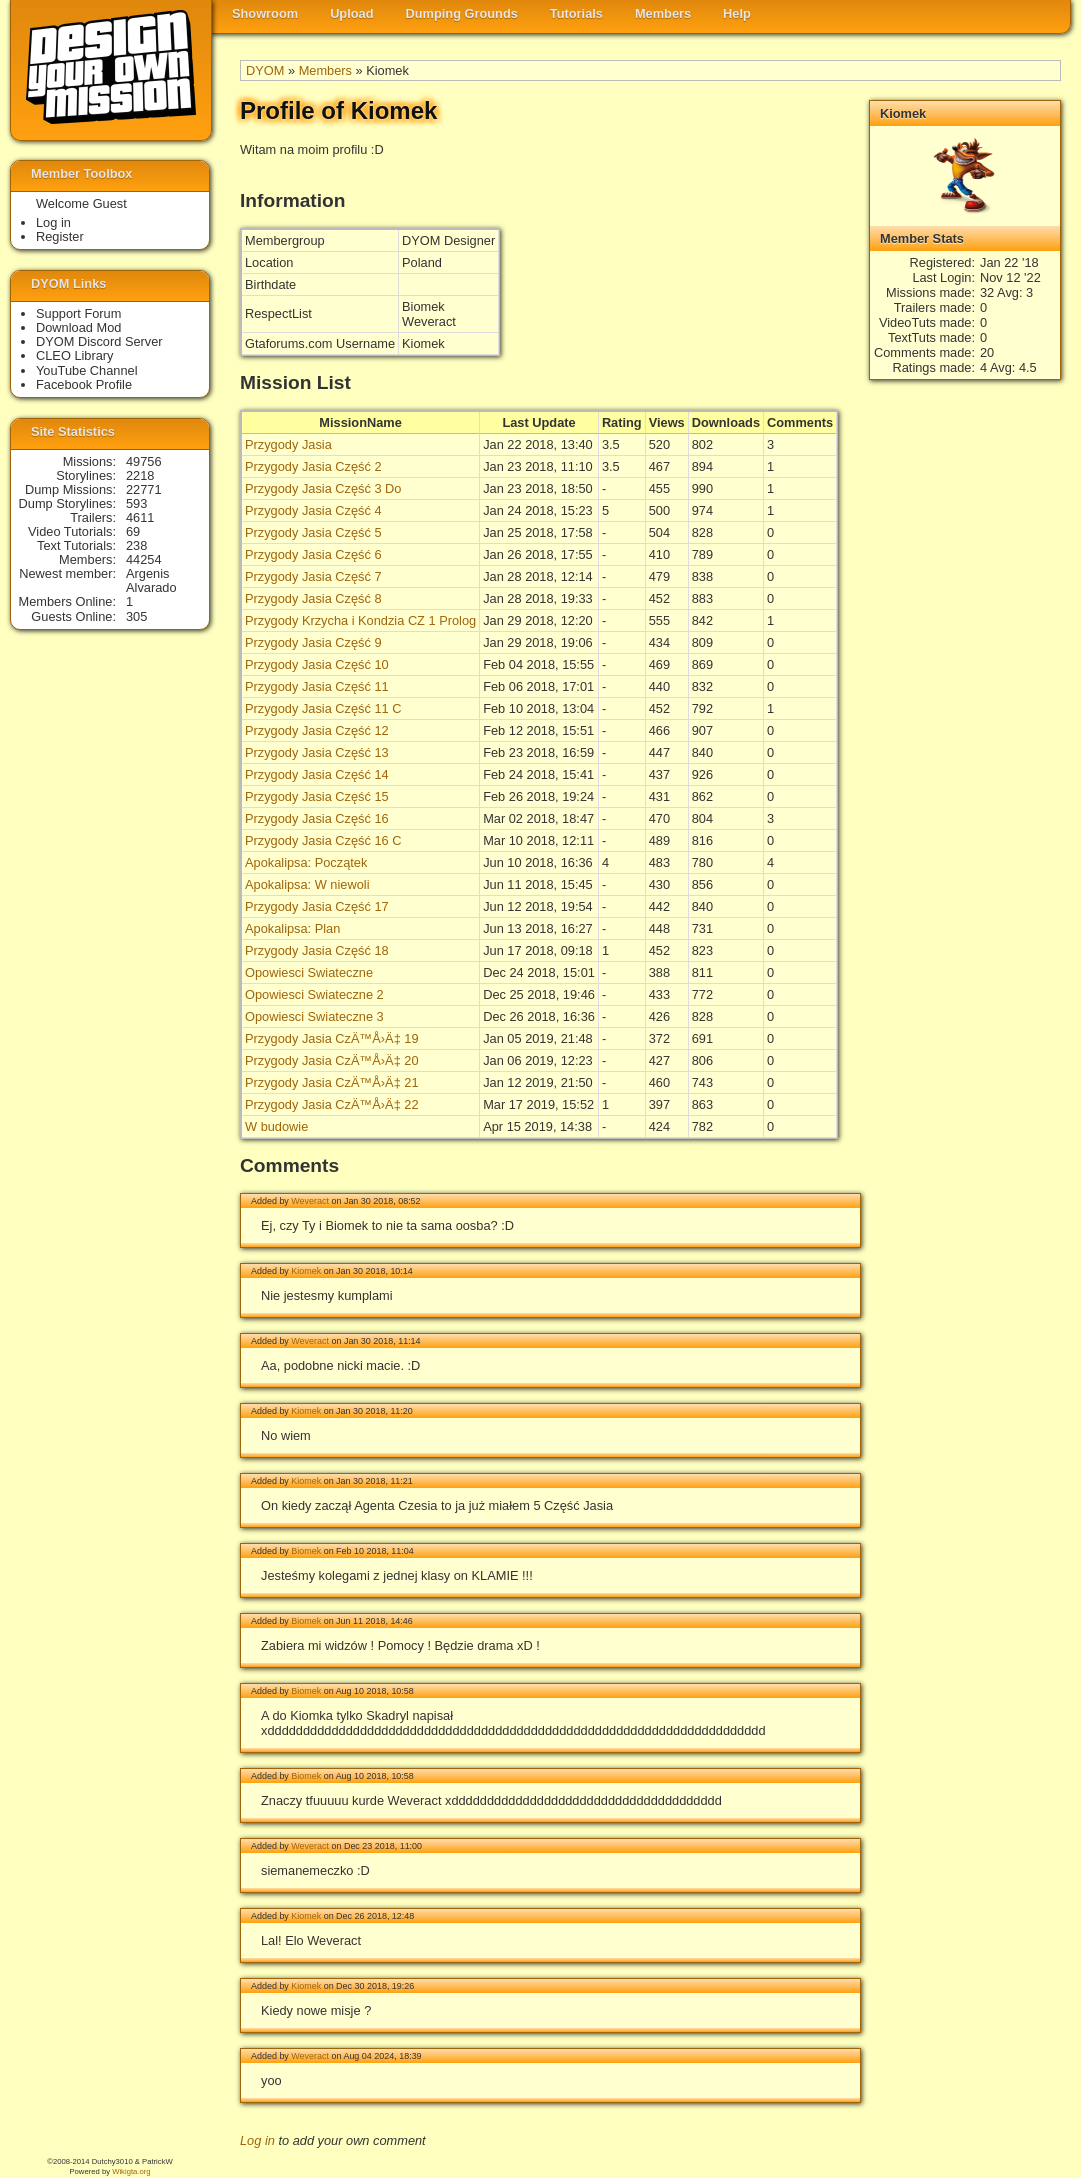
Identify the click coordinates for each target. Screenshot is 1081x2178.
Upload (351, 13)
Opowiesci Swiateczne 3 (314, 1016)
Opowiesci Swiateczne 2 (314, 994)
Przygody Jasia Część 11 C (323, 708)
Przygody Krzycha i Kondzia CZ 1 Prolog (360, 620)
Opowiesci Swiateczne (309, 972)
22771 (144, 489)
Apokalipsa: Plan (292, 928)
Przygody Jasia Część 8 (313, 598)
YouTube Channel (87, 370)
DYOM (265, 70)
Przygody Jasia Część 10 (317, 664)
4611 (140, 517)
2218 (140, 475)
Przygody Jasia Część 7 (313, 576)
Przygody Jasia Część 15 (317, 796)
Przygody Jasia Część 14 (317, 774)
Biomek (306, 1551)
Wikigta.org (131, 2171)
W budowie (276, 1126)
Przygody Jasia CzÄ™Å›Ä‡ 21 (332, 1082)
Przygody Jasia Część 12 (317, 730)
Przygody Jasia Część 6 (313, 554)
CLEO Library (75, 355)
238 (136, 545)
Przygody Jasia (288, 444)
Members (663, 13)
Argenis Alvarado (151, 580)
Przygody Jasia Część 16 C (323, 840)
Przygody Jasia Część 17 (317, 906)
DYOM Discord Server (99, 341)
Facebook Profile (84, 384)
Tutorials (576, 13)
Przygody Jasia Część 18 (317, 950)
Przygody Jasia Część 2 (313, 466)
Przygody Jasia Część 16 (317, 818)
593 (136, 503)
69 (133, 531)
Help (737, 13)
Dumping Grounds (462, 13)
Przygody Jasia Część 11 (317, 686)
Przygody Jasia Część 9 (313, 642)
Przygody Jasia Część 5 (313, 532)
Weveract (310, 1201)
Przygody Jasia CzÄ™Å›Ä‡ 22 (332, 1104)
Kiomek (306, 1271)
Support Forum (78, 313)
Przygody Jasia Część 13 (317, 752)
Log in (257, 2140)
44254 (144, 559)
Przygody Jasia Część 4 (313, 510)
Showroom (265, 13)
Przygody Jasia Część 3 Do (323, 488)
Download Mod (78, 327)
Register (60, 236)
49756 (144, 461)
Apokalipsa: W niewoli (307, 884)
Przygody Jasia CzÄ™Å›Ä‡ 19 (332, 1038)
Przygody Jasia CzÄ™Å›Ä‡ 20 (332, 1060)
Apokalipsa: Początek (306, 862)
